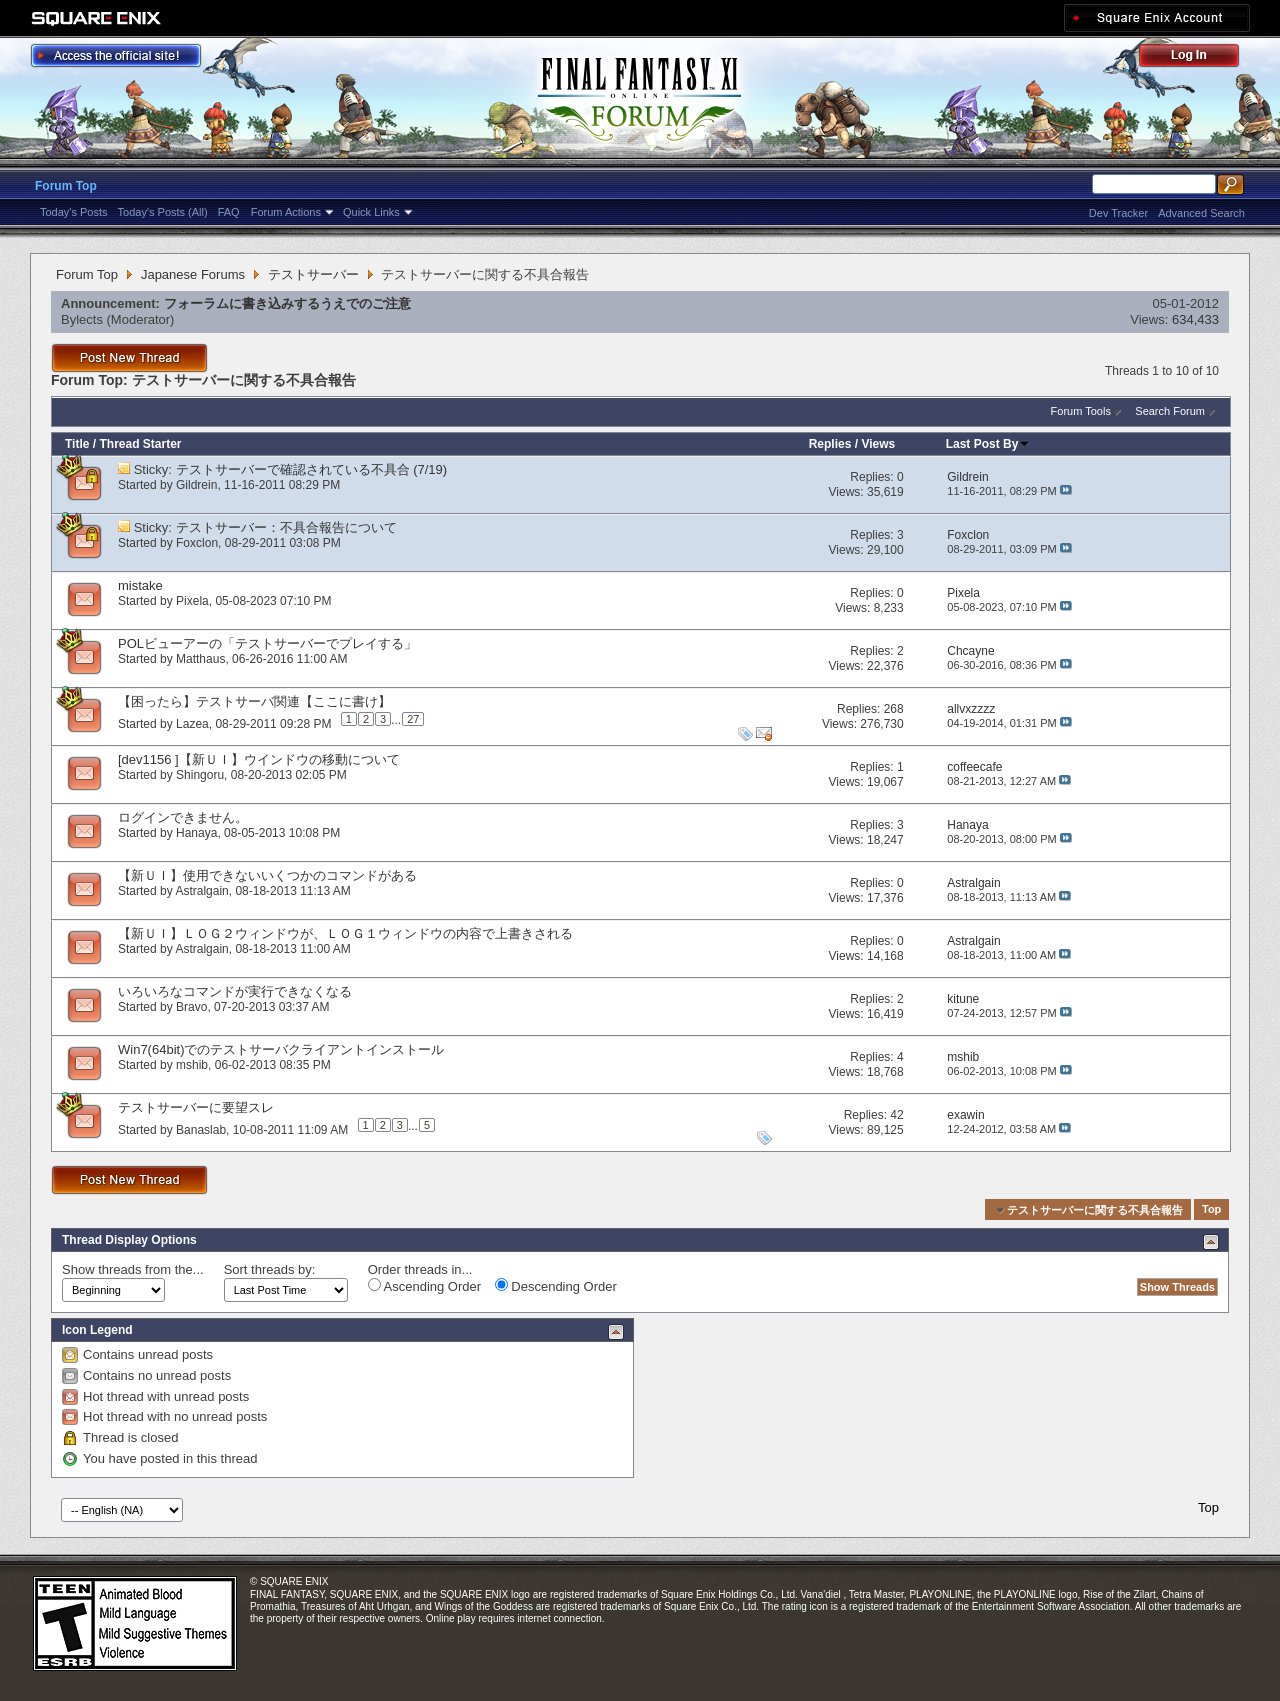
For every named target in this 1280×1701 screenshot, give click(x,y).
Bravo (191, 1007)
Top (1211, 1210)
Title (77, 444)
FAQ (229, 212)
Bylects (82, 319)
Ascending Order (424, 1286)
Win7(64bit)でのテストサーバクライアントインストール (281, 1049)
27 (413, 719)
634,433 (1195, 319)
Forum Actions (286, 212)
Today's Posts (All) (163, 212)
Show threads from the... (133, 1269)
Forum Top (66, 186)
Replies (830, 444)
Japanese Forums (193, 274)
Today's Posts (74, 212)
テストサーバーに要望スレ (196, 1107)
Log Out (1199, 58)
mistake (140, 585)
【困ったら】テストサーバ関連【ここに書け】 (254, 701)
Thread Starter (140, 444)
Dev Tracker (1118, 213)
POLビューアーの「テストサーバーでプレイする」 (267, 643)
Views (878, 444)
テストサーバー (313, 274)
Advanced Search (1201, 213)
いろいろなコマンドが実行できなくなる (235, 991)
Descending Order (556, 1286)
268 (894, 709)
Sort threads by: (270, 1269)
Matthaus (200, 659)
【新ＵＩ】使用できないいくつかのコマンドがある (267, 875)
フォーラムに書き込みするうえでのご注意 (287, 303)
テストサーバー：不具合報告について (286, 527)
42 (896, 1115)
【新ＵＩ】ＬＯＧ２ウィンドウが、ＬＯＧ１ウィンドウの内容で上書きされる (345, 933)
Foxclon (197, 543)
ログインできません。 (183, 817)
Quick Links (371, 212)
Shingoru (200, 775)
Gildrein (196, 485)
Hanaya (196, 833)
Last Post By (988, 444)
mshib (192, 1065)
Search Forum (1170, 411)
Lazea (192, 723)
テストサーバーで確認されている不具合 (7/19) (312, 469)
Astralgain (201, 891)
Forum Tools (1081, 411)
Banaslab (201, 1129)
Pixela (192, 601)
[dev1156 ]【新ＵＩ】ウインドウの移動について (259, 759)
